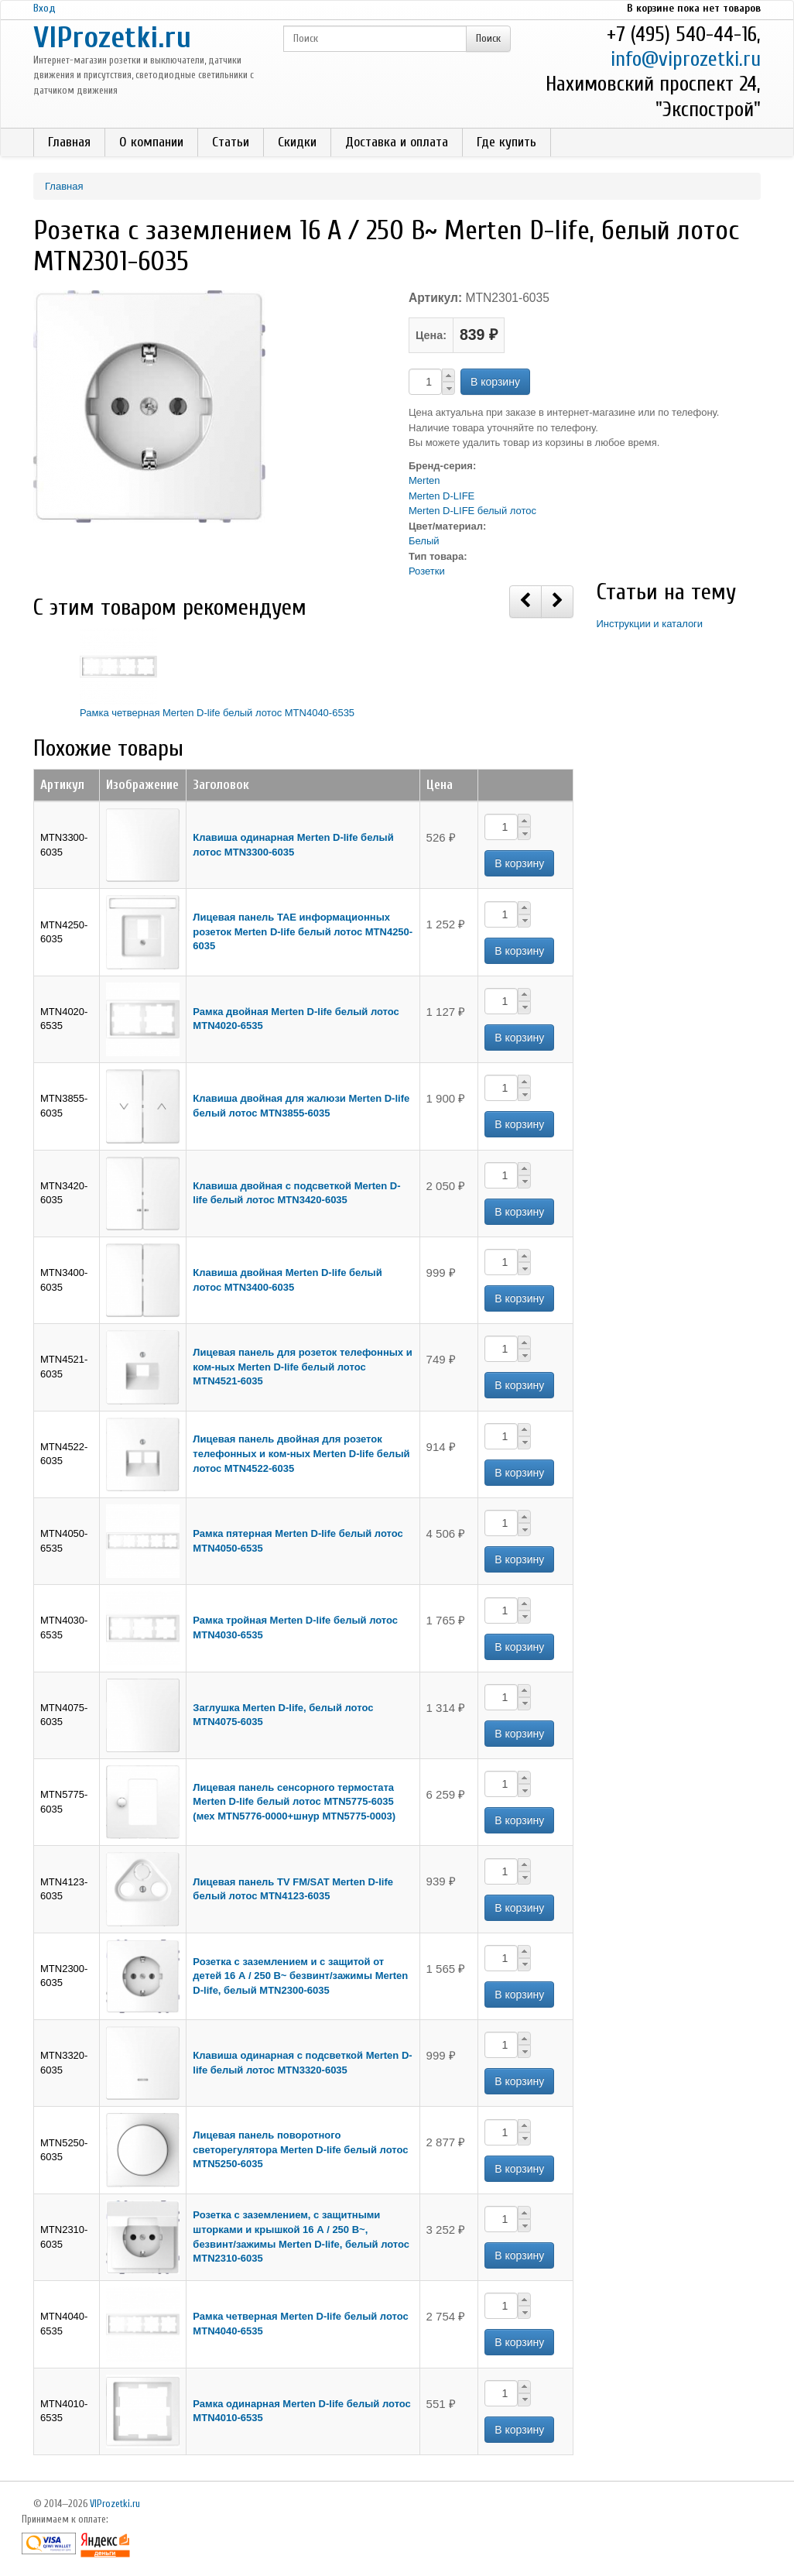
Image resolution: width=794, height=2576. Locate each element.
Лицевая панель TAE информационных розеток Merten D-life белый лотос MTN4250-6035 (302, 931)
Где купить (506, 142)
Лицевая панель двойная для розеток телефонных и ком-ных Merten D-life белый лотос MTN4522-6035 (301, 1453)
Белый (424, 541)
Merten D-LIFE (441, 496)
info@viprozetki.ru (686, 59)
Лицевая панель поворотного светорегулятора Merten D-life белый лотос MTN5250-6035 (300, 2149)
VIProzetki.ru (112, 37)
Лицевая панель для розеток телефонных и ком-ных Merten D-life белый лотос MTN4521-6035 (302, 1366)
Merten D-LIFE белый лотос (472, 510)
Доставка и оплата (396, 142)
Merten (424, 480)
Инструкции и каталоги (650, 623)
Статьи (230, 142)
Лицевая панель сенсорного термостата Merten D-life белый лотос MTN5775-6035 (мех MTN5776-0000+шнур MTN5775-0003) (294, 1802)
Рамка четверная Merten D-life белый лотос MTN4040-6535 (217, 713)
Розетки (427, 571)
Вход (44, 8)
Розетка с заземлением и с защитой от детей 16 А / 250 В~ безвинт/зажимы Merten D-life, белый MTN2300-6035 (300, 1976)
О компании (151, 142)
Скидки (297, 142)
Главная (69, 142)
